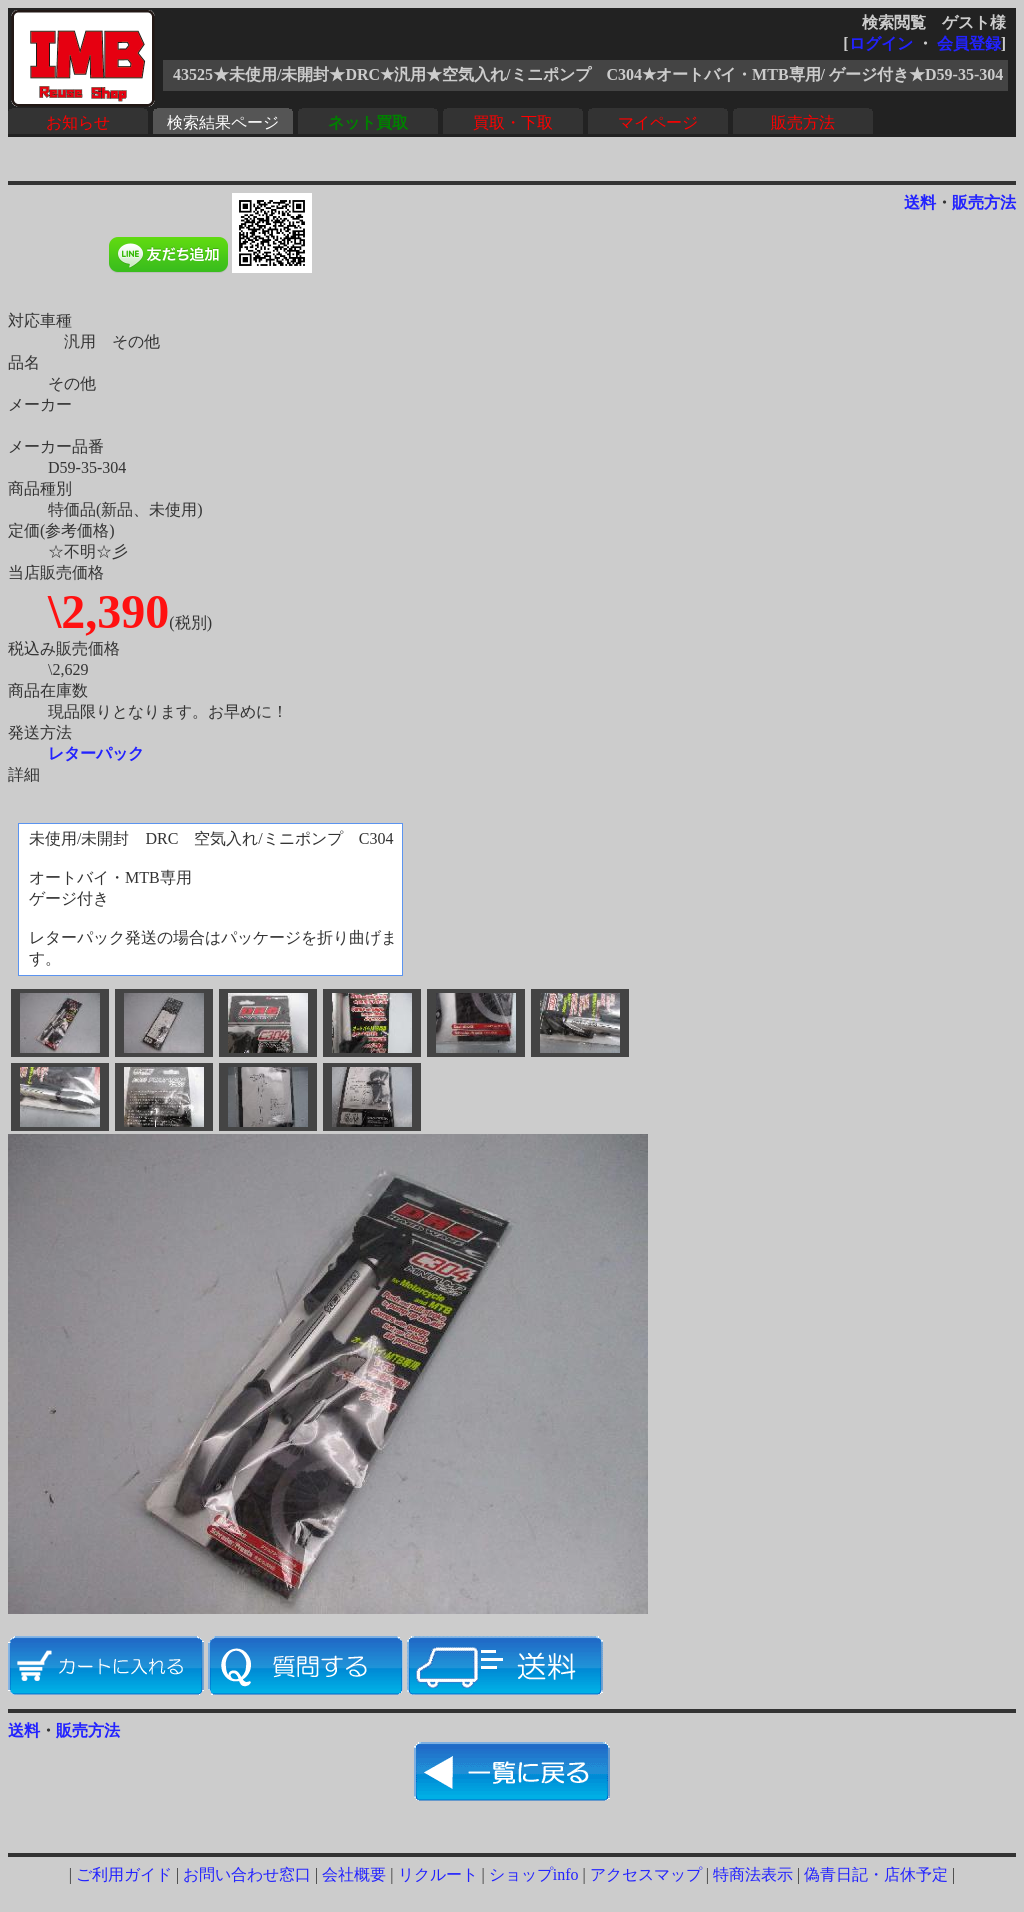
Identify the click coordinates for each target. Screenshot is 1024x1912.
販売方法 (803, 122)
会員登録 (969, 43)
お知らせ (78, 122)
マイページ (658, 122)
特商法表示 (753, 1874)
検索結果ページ (223, 122)
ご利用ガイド (124, 1874)
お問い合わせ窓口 (247, 1874)
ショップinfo (534, 1874)
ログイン (881, 43)
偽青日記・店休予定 (876, 1874)
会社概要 (354, 1874)
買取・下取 (513, 122)
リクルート (438, 1874)
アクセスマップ (646, 1874)
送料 (920, 202)
